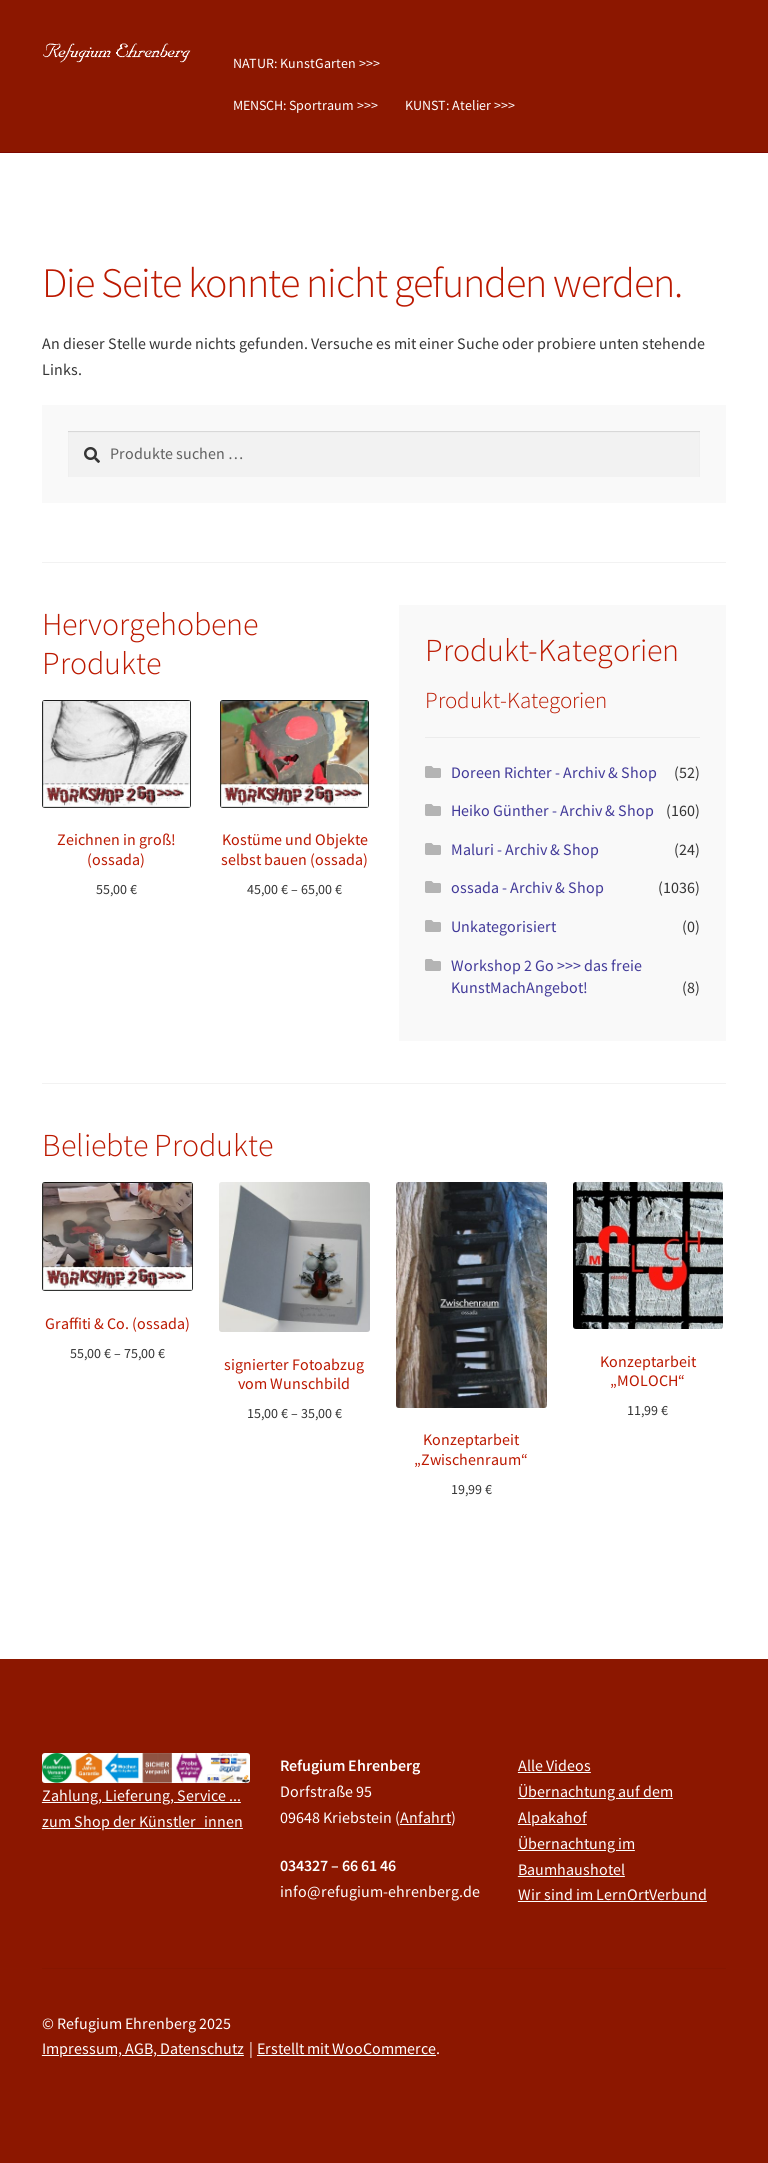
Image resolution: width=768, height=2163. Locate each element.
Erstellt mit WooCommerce (346, 2048)
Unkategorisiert (503, 926)
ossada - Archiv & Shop (527, 887)
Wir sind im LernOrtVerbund (612, 1894)
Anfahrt (425, 1817)
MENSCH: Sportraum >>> (305, 105)
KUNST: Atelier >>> (460, 105)
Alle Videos (554, 1765)
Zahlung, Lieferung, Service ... (141, 1795)
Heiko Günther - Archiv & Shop (552, 810)
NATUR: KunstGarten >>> (306, 63)
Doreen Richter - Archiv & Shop (554, 772)
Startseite (93, 186)
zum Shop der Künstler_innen (142, 1821)
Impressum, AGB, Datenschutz (143, 2048)
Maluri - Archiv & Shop (525, 849)
